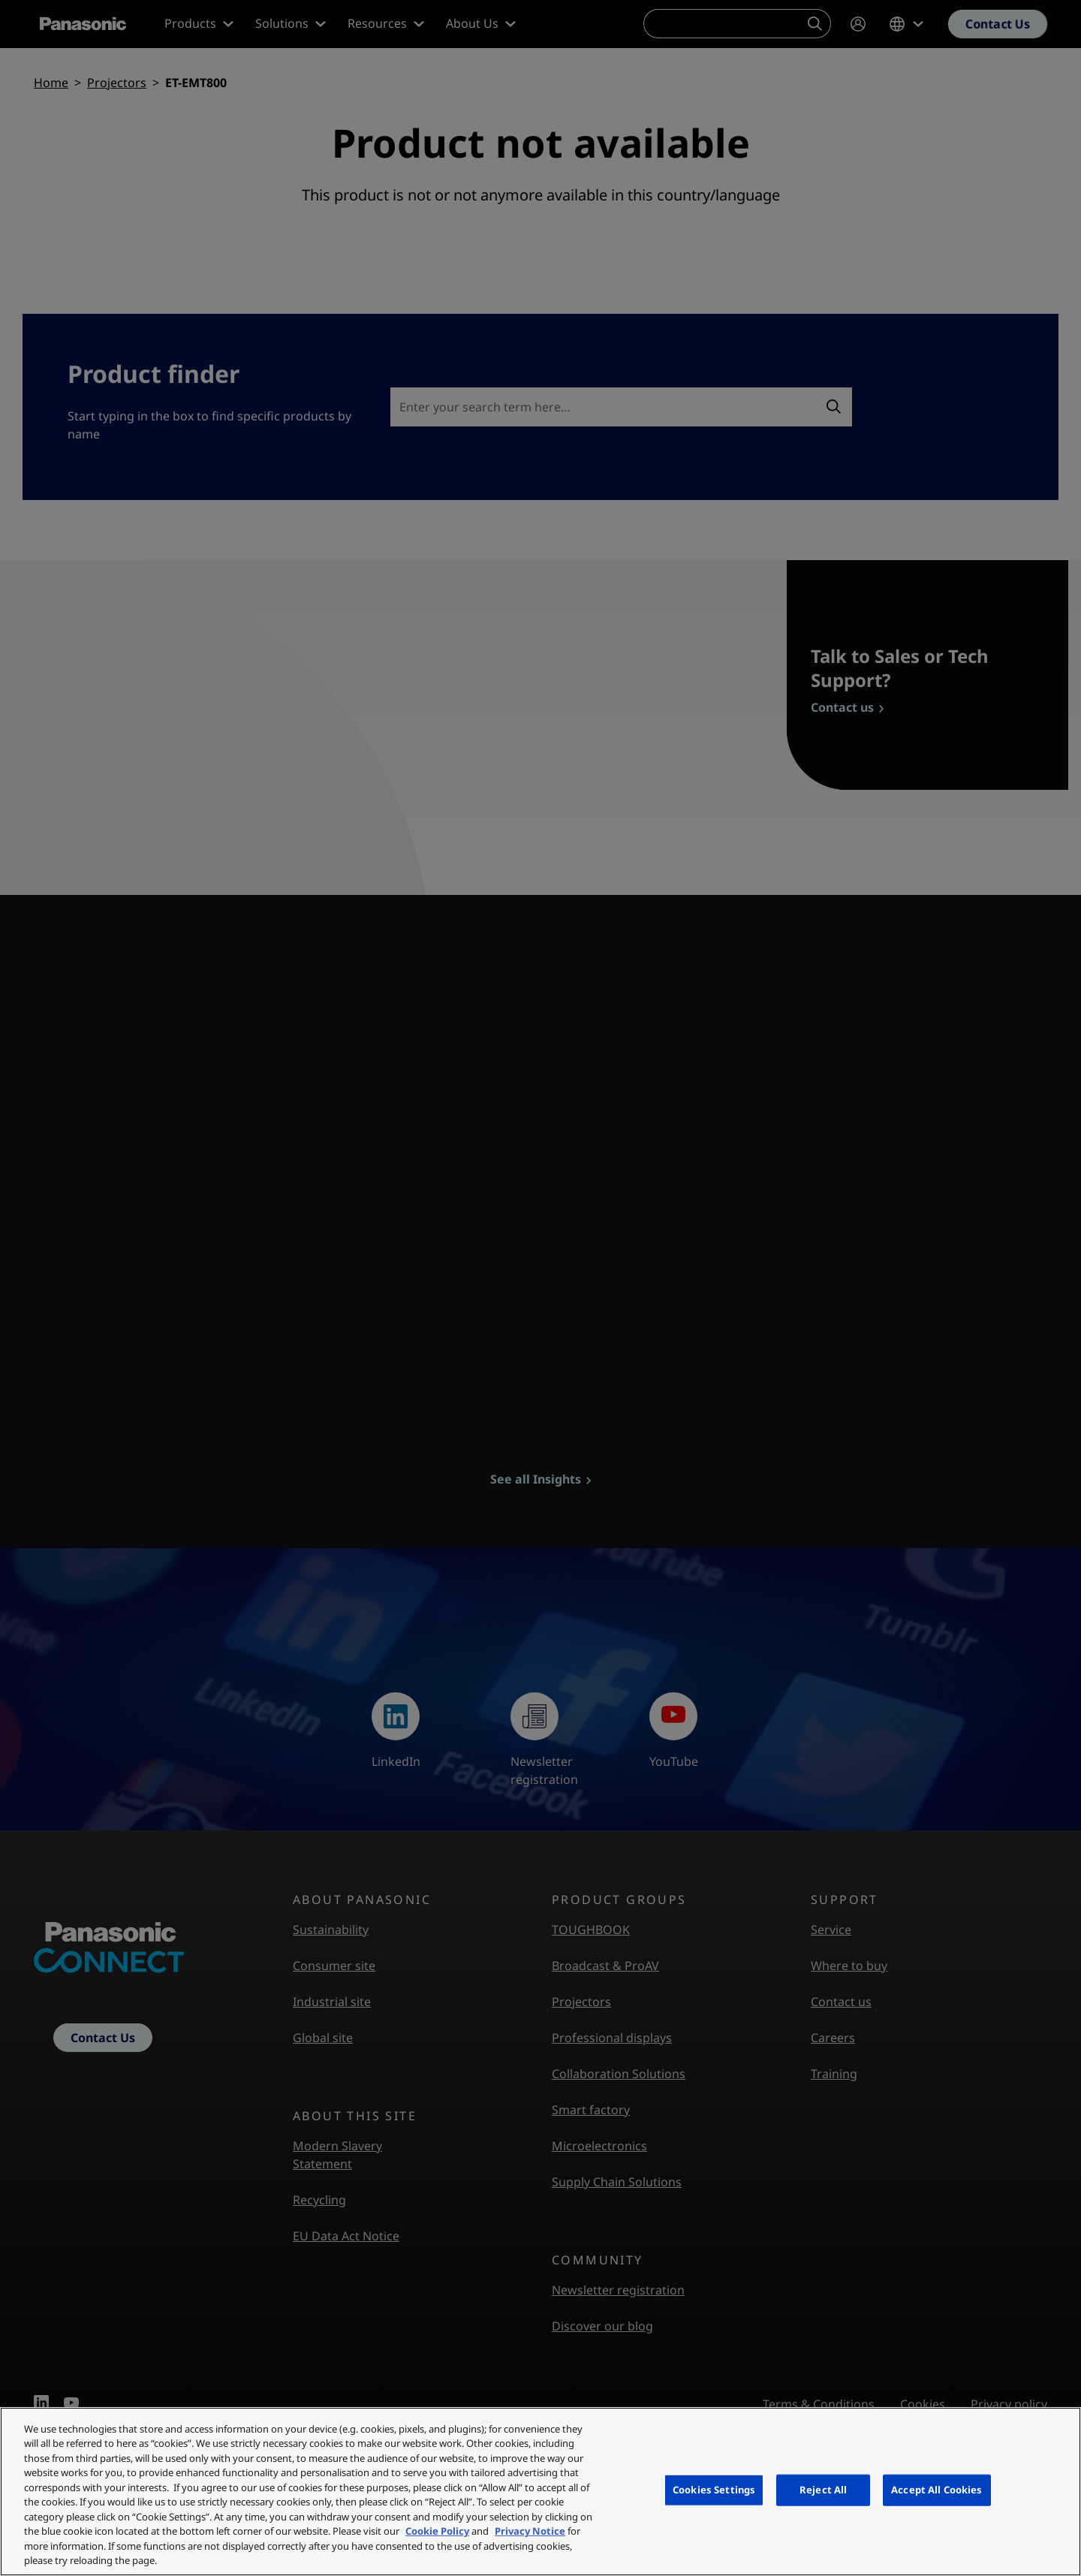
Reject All (823, 2489)
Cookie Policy (437, 2531)
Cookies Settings (714, 2489)
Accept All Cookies (936, 2489)
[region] (540, 2491)
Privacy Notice (530, 2531)
